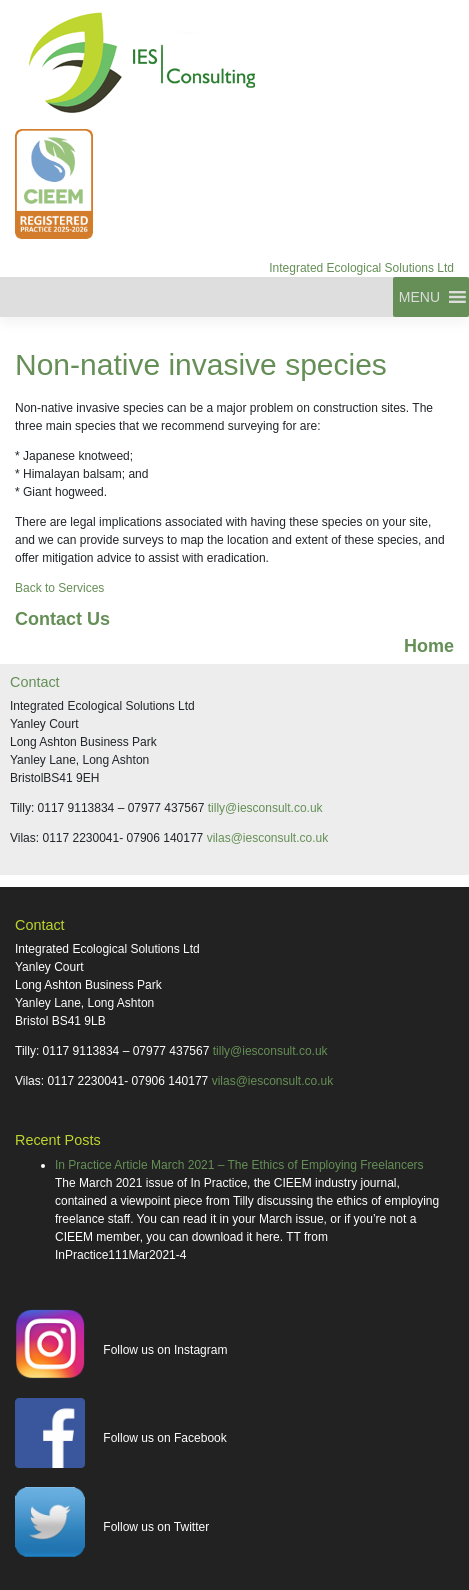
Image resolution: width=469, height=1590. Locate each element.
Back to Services (59, 588)
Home (429, 646)
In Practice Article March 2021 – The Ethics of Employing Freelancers (239, 1165)
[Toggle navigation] (9, 297)
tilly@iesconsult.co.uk (265, 808)
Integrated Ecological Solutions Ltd (361, 268)
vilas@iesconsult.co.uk (268, 838)
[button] (419, 297)
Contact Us (62, 619)
